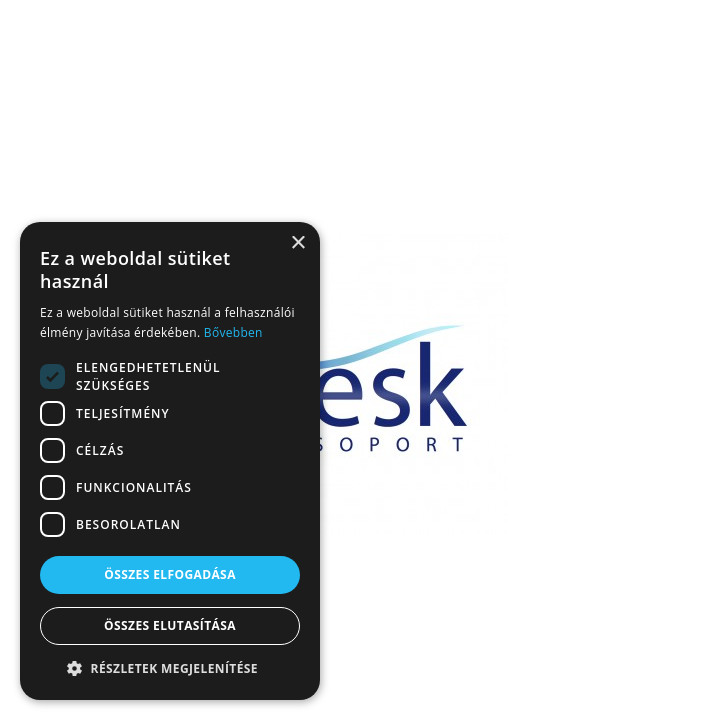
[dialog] (170, 461)
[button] (170, 669)
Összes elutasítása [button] (170, 625)
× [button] (297, 243)
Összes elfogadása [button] (170, 574)
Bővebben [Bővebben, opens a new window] (233, 332)
